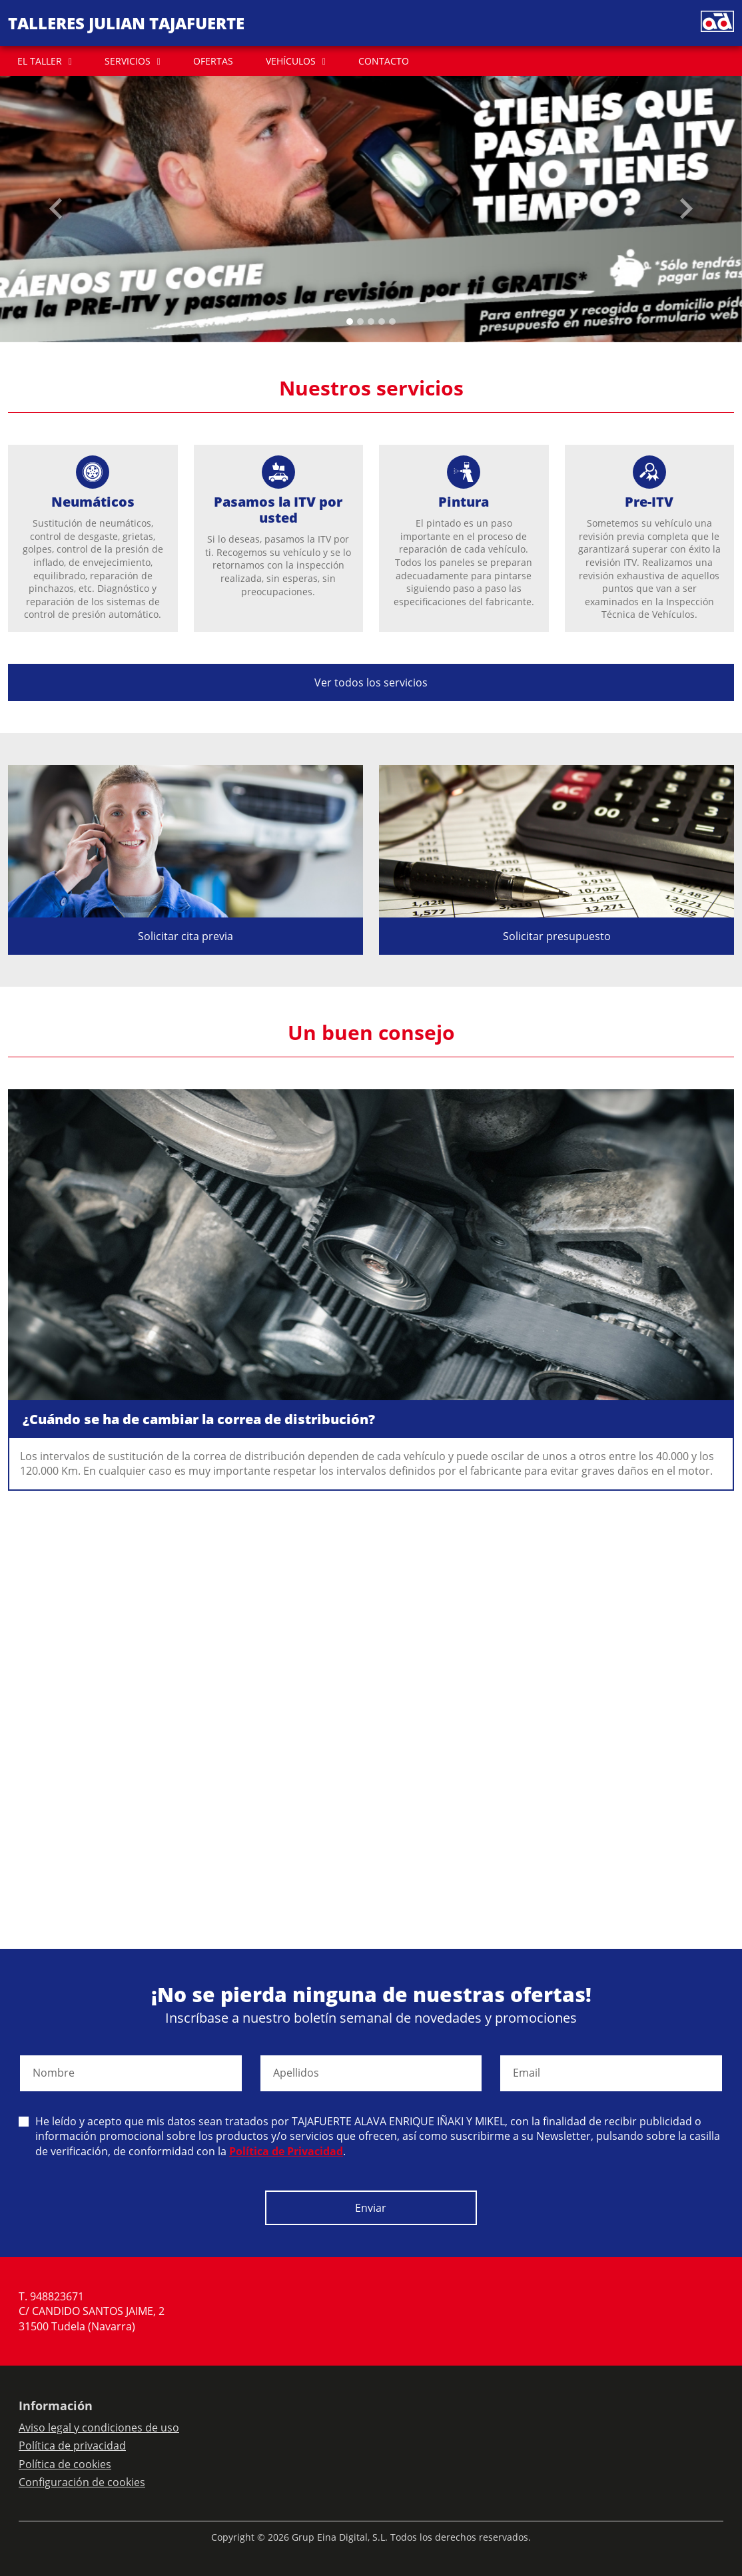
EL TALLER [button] (39, 61)
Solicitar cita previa (185, 936)
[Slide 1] (360, 322)
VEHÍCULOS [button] (291, 61)
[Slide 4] (392, 322)
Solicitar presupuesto (557, 936)
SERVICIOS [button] (128, 61)
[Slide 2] (371, 322)
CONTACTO (383, 61)
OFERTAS (213, 61)
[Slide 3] (381, 322)
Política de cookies (65, 2464)
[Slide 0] (349, 322)
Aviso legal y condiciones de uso (99, 2427)
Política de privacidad (72, 2445)
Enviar (370, 2207)
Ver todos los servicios (371, 682)
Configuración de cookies (82, 2482)
